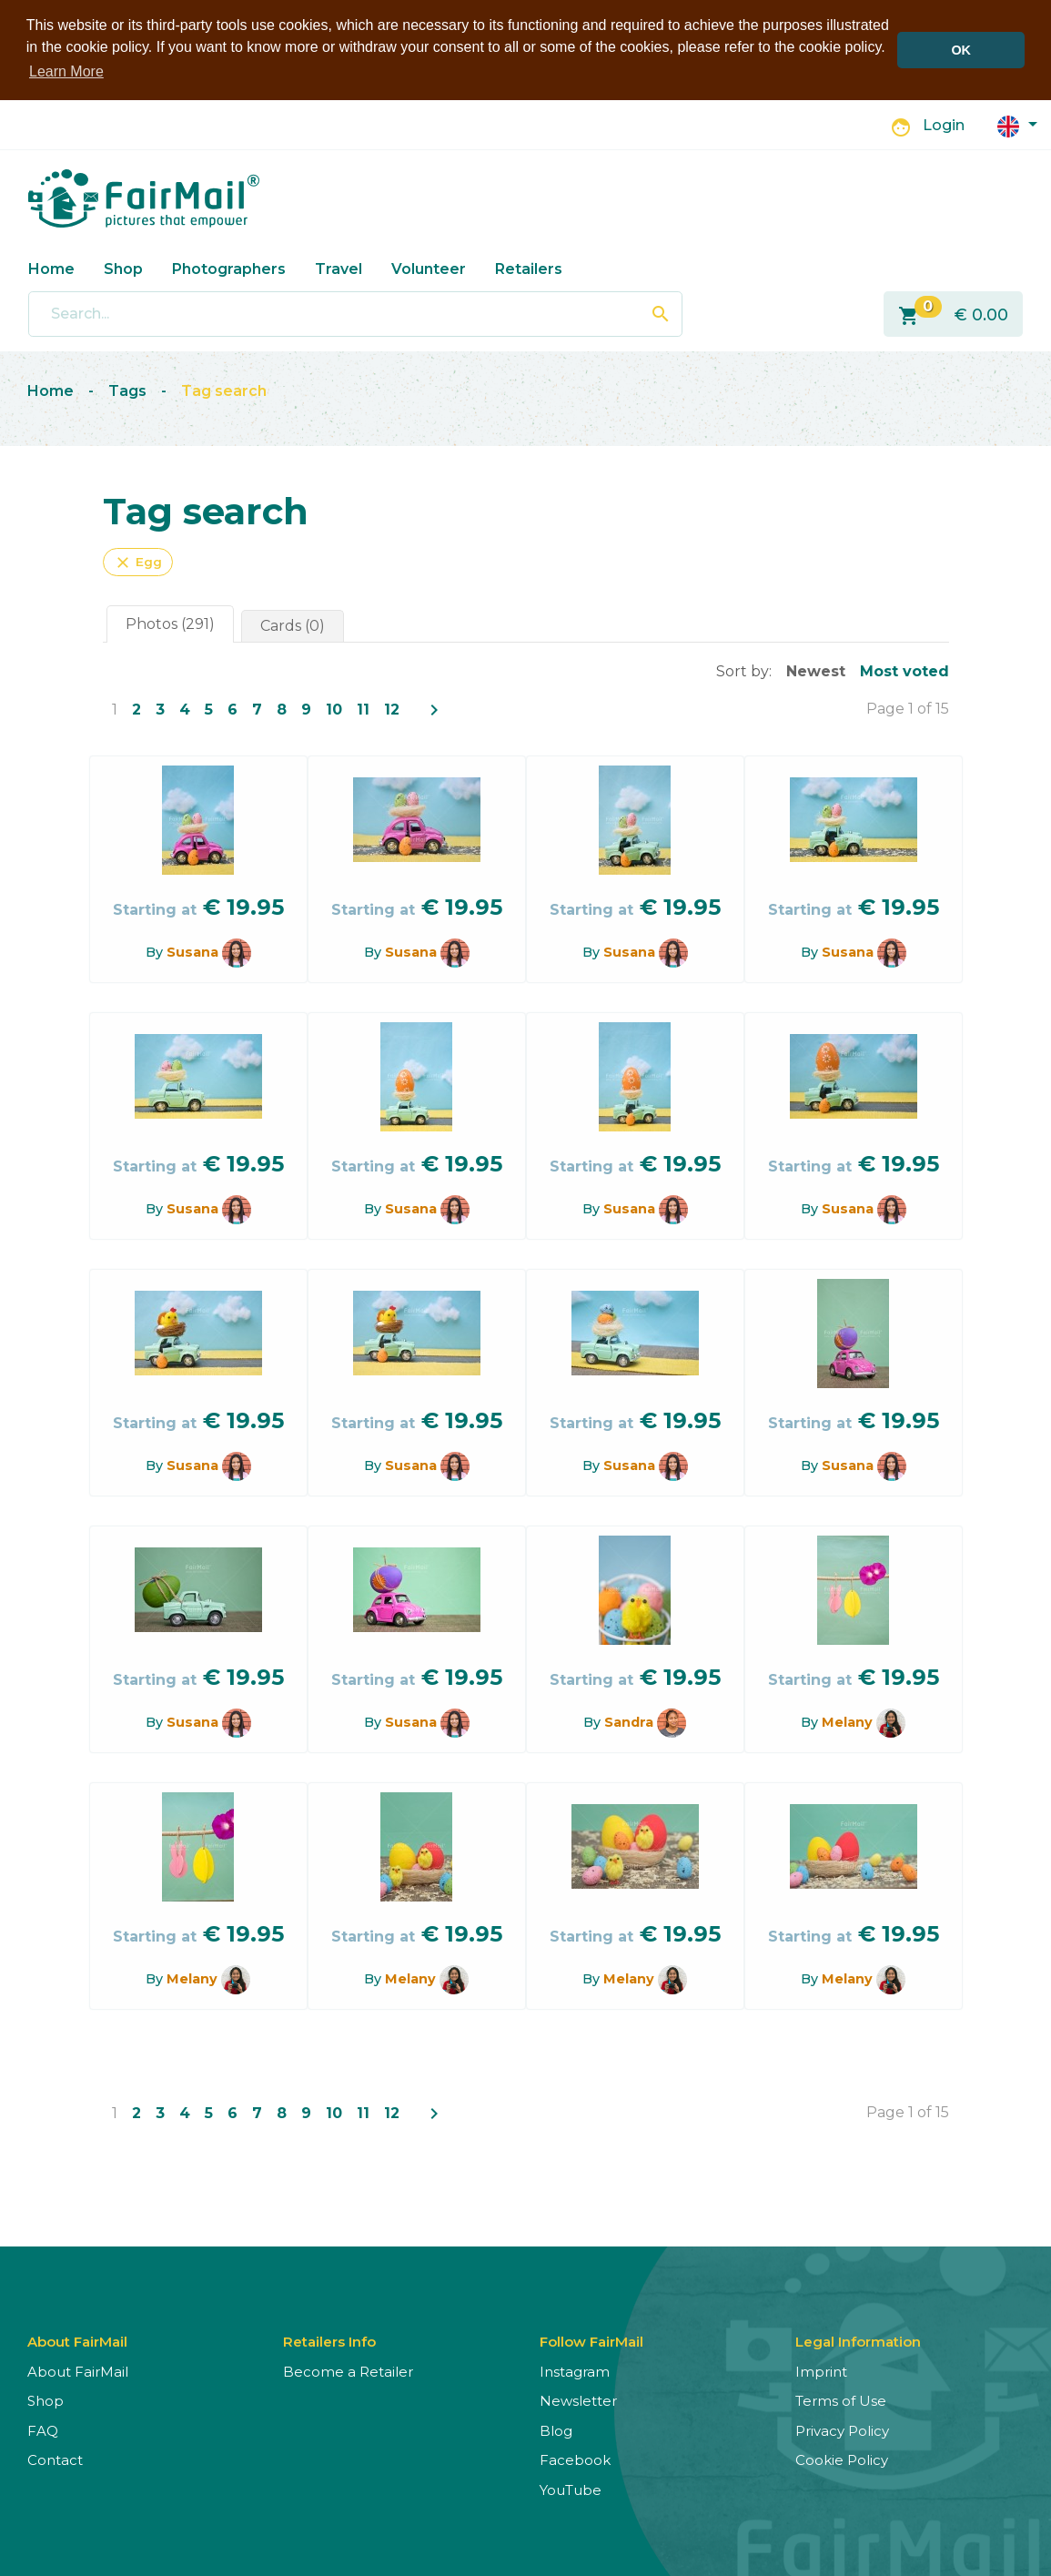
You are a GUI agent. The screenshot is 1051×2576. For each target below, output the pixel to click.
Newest (815, 670)
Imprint (821, 2370)
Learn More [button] (66, 71)
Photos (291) (170, 623)
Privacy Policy (842, 2430)
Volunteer (428, 268)
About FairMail (77, 2370)
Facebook (575, 2460)
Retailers (528, 268)
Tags (127, 391)
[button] (1017, 124)
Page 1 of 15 (907, 707)
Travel (338, 268)
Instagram (575, 2370)
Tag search (224, 391)
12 (391, 708)
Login (944, 125)
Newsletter (578, 2400)
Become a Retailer (348, 2370)
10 (334, 708)
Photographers (229, 268)
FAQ (42, 2430)
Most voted (904, 670)
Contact (55, 2460)
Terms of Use (840, 2400)
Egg (138, 562)
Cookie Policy (841, 2460)
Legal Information (858, 2340)
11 (363, 708)
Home (51, 268)
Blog (556, 2430)
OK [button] (961, 50)
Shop (123, 268)
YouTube (570, 2489)
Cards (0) (292, 625)
